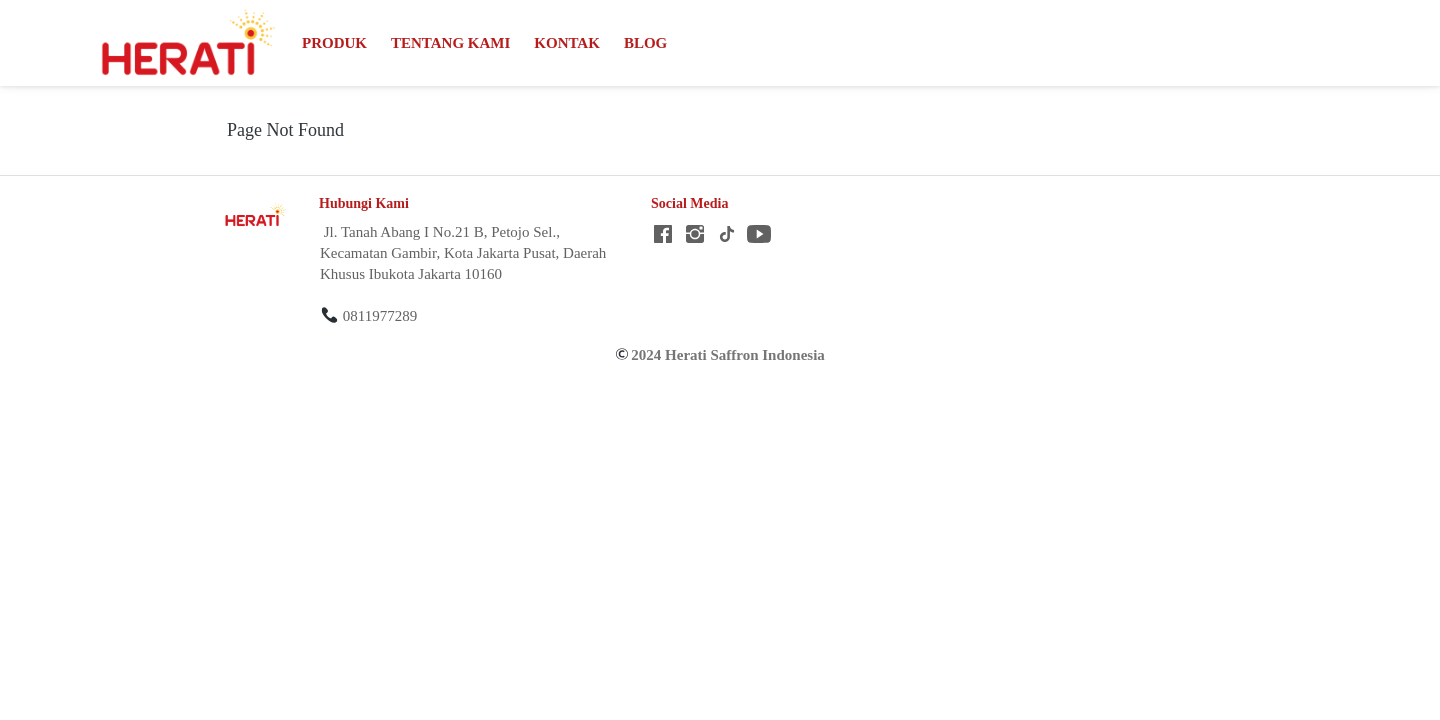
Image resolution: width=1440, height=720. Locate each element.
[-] (663, 235)
